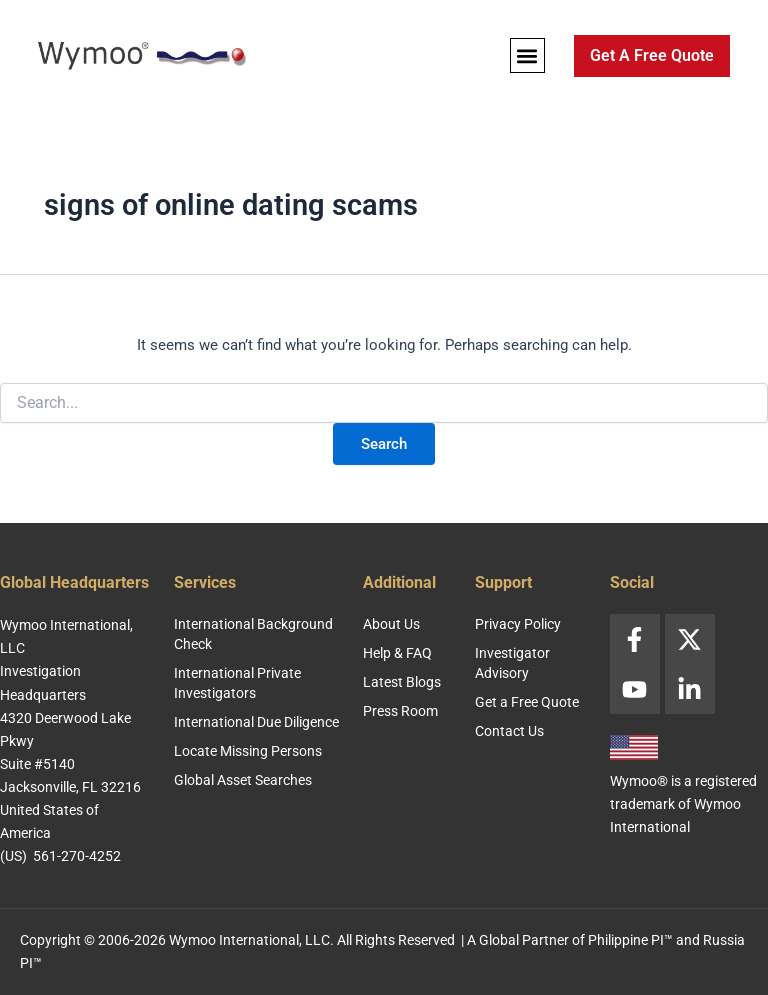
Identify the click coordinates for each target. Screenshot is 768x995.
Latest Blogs (402, 682)
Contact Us (509, 731)
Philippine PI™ (630, 940)
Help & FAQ (397, 653)
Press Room (400, 711)
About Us (391, 624)
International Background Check (253, 634)
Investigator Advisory (512, 663)
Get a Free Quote (527, 702)
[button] (527, 55)
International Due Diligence (256, 722)
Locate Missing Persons (248, 751)
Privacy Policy (518, 624)
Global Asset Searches (243, 780)
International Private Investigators (237, 683)
